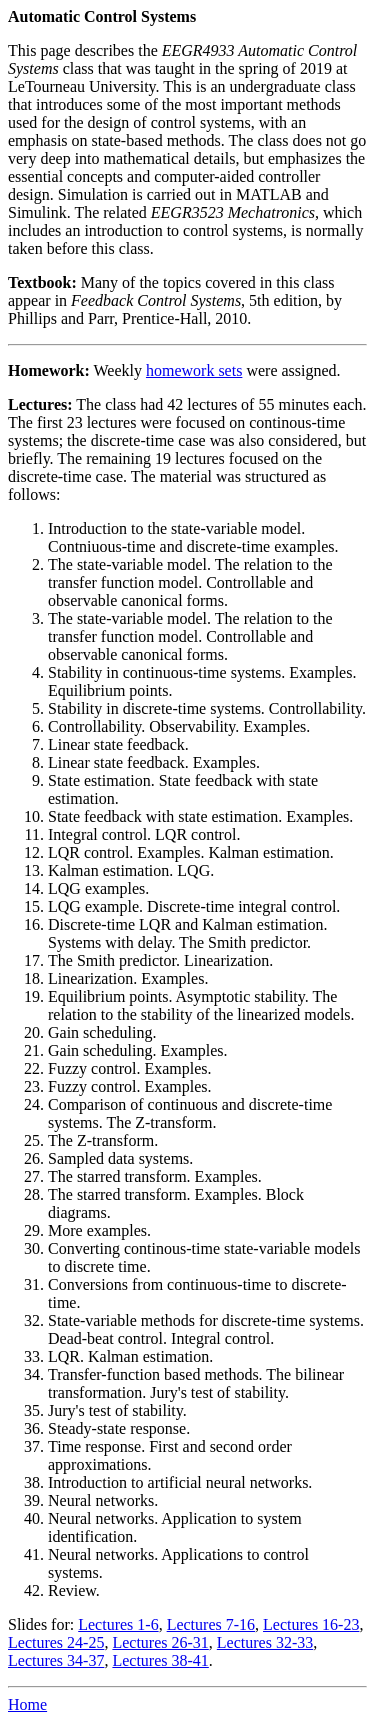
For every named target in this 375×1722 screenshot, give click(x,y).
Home (27, 1704)
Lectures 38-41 (160, 1660)
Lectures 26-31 (160, 1642)
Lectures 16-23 (311, 1624)
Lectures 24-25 (56, 1642)
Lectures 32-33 (265, 1642)
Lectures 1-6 (118, 1624)
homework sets (194, 370)
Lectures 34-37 (56, 1660)
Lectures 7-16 (211, 1624)
